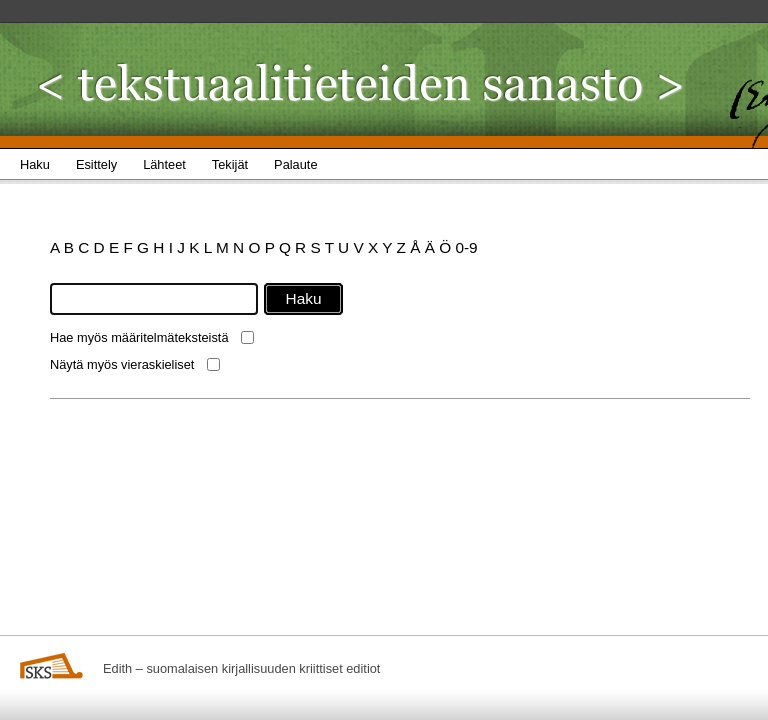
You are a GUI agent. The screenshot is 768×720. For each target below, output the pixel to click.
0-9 (466, 247)
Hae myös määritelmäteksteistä (139, 337)
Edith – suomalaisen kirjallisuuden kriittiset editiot (241, 668)
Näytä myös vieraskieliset (122, 364)
